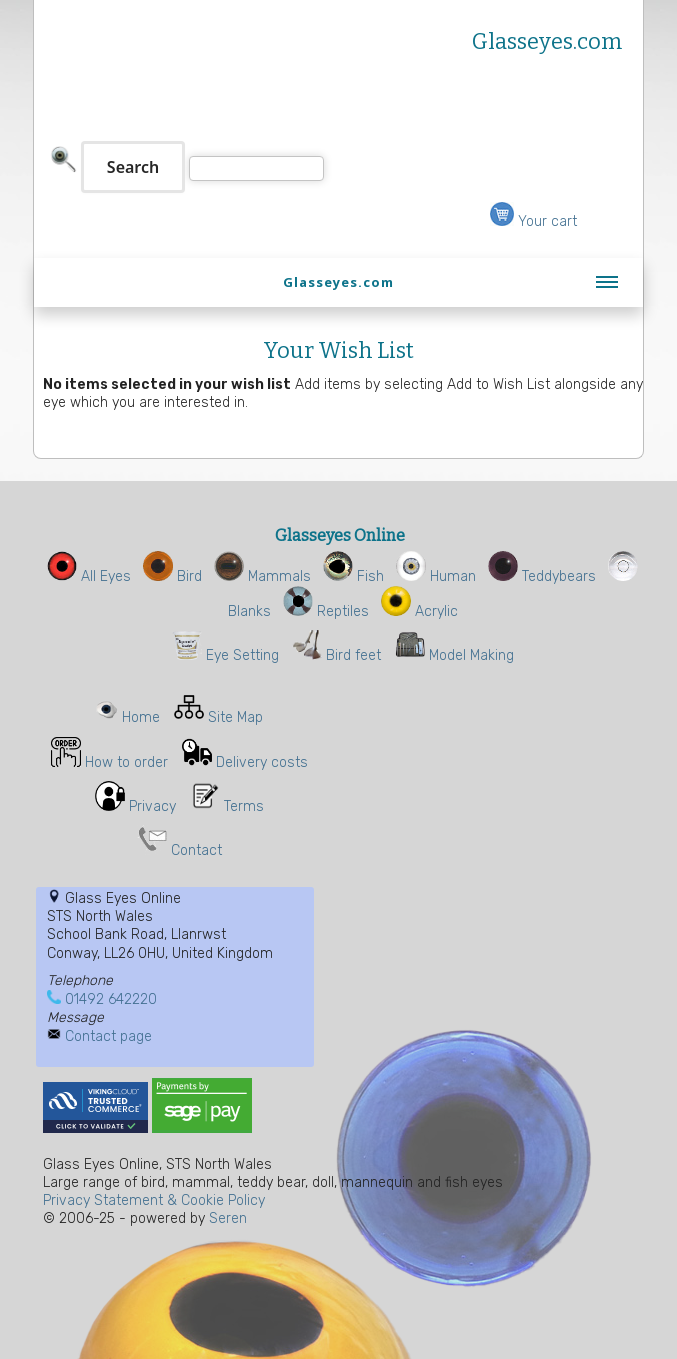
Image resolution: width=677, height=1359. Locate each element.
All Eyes (89, 576)
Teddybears (542, 576)
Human (436, 576)
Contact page (108, 1036)
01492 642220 (111, 999)
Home (141, 717)
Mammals (262, 576)
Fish (353, 576)
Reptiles (326, 611)
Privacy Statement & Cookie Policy (154, 1200)
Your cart (533, 221)
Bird (172, 576)
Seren (228, 1218)
